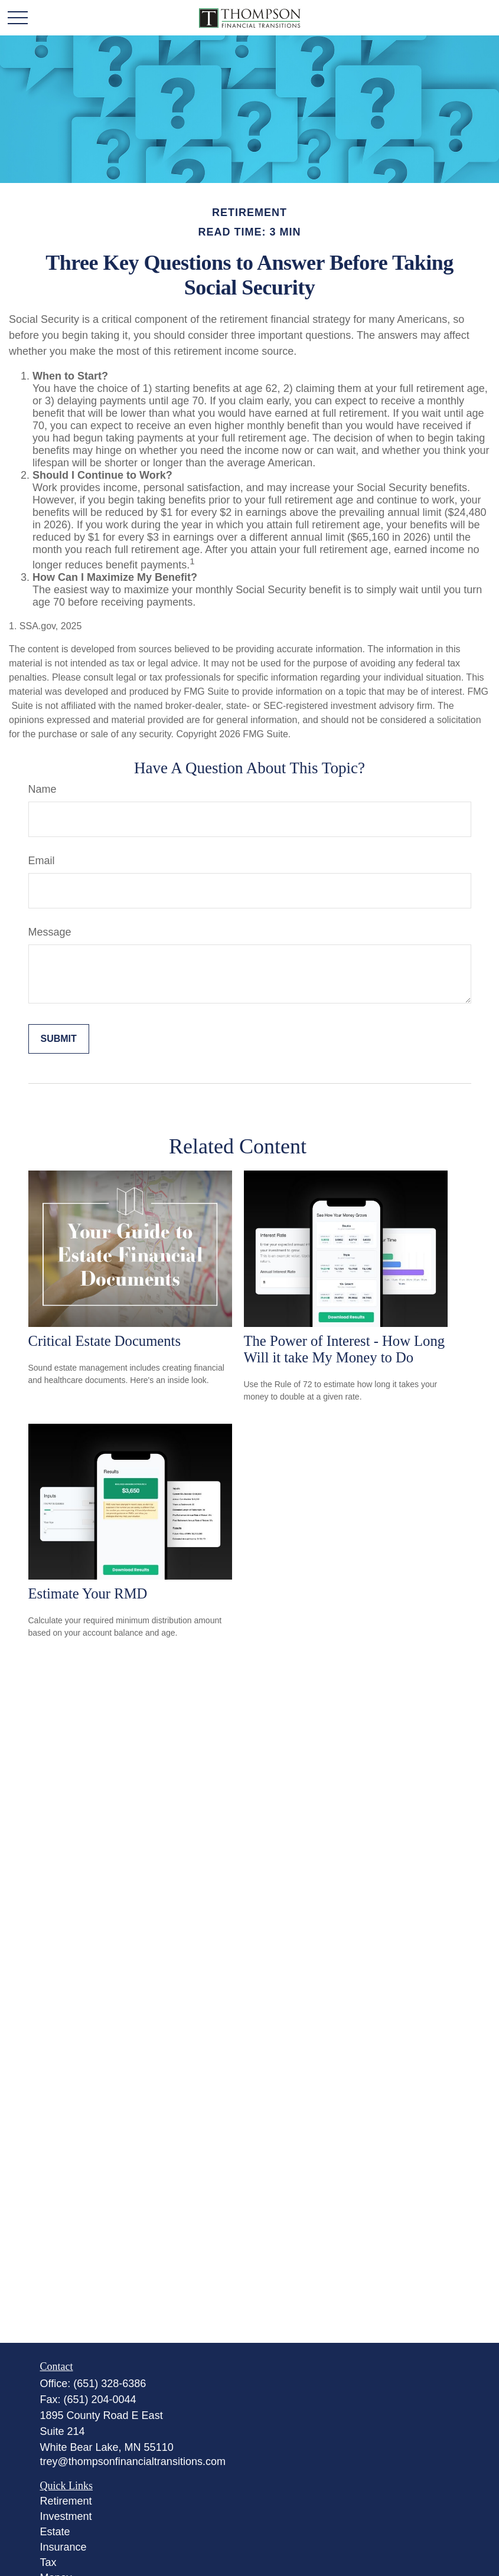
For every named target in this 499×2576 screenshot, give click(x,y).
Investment (66, 2516)
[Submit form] (58, 1039)
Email (41, 861)
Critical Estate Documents (104, 1341)
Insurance (63, 2547)
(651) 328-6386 (109, 2383)
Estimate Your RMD (88, 1593)
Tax (48, 2562)
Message (49, 932)
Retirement (66, 2501)
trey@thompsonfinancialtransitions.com (133, 2461)
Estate (55, 2532)
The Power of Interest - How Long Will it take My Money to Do (344, 1349)
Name (42, 789)
